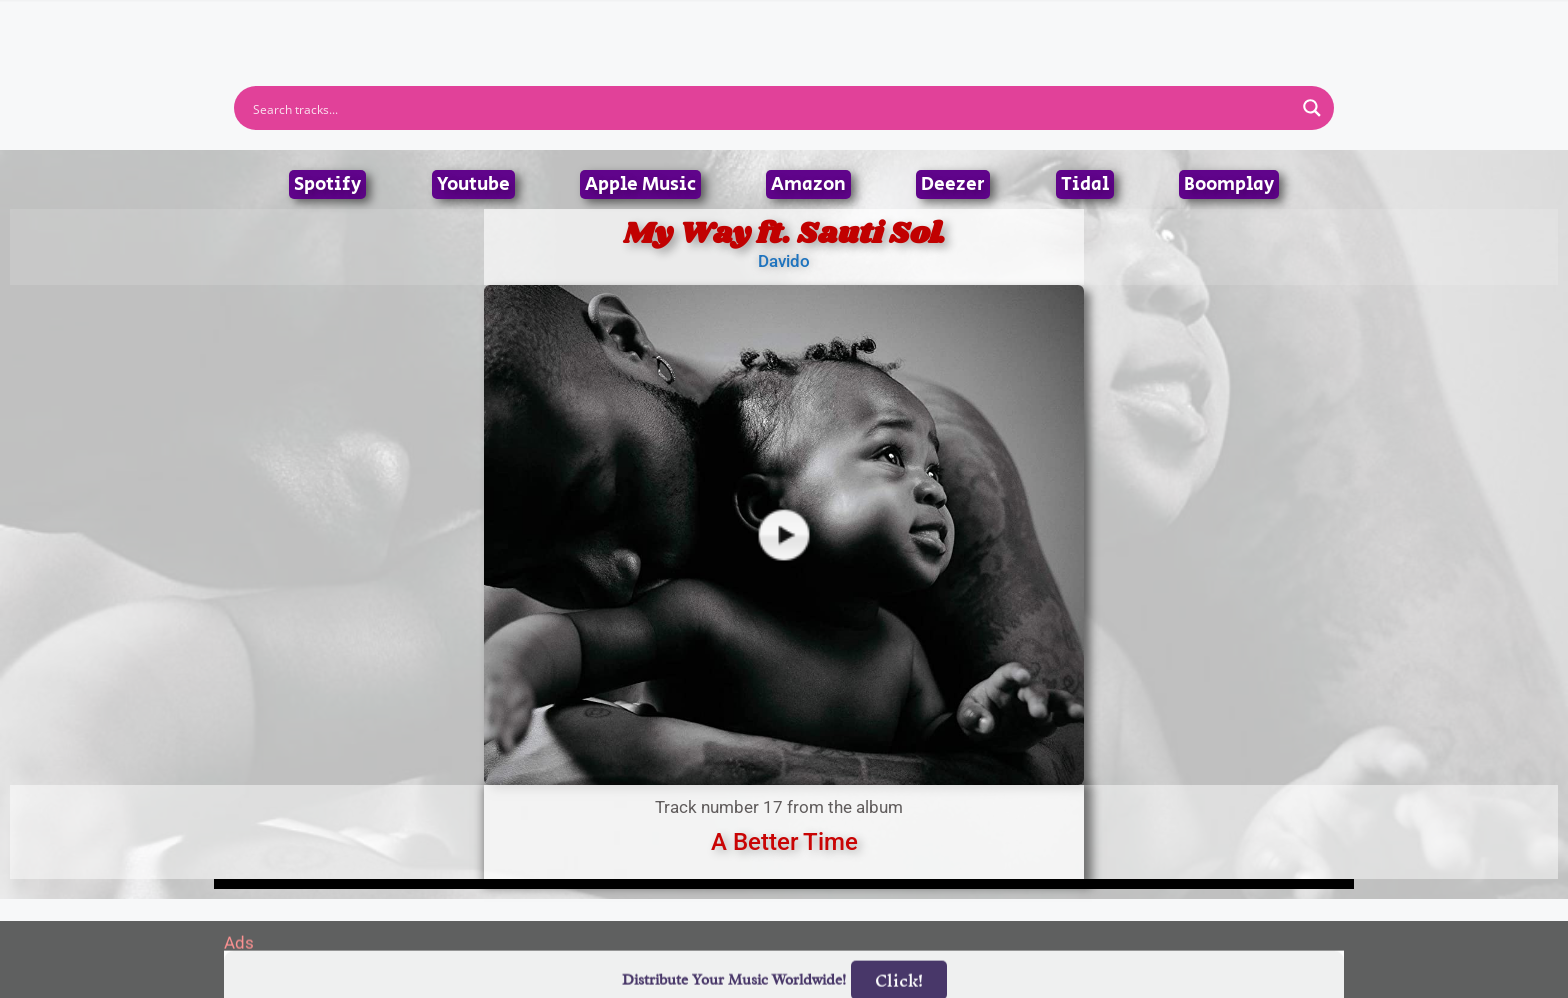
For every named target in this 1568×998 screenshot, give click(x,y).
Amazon (808, 184)
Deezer (953, 184)
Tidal (1085, 184)
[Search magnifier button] (1312, 108)
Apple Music (640, 184)
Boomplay (1229, 184)
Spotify (327, 184)
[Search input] (771, 108)
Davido (784, 261)
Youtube (473, 184)
